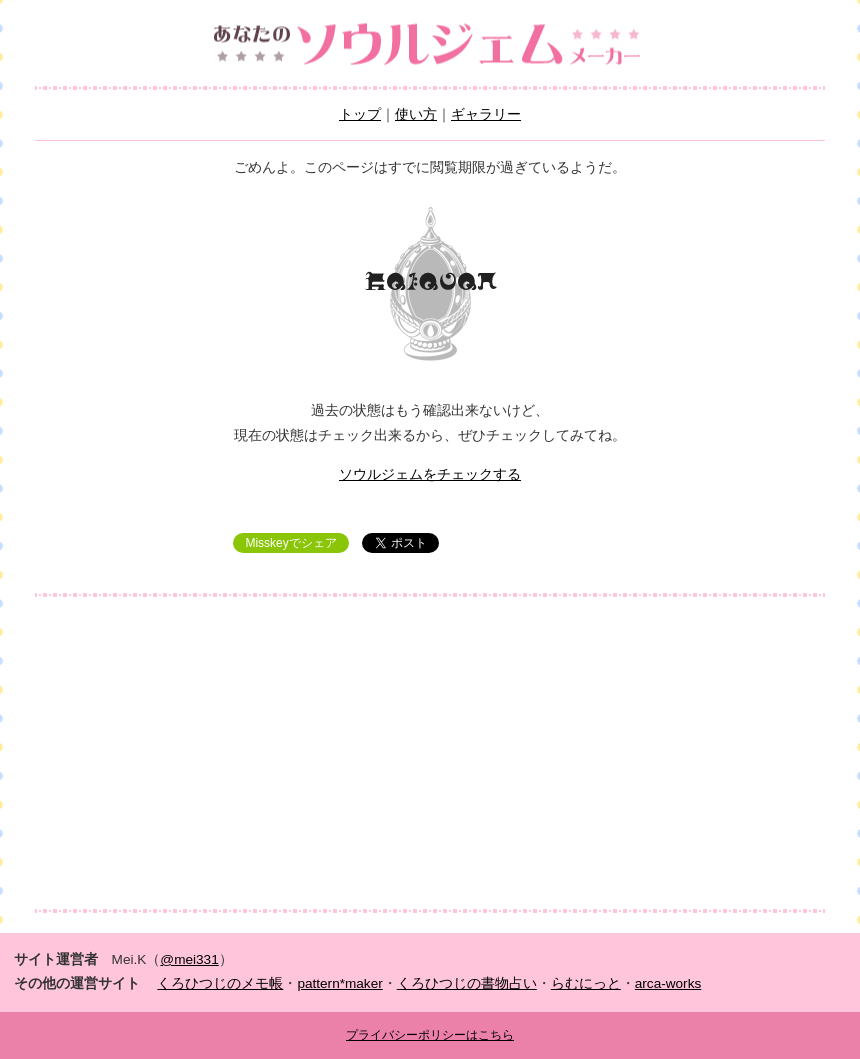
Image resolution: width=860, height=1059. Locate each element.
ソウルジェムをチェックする (430, 474)
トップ (360, 114)
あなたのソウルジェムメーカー (430, 45)
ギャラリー (486, 114)
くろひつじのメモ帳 (220, 983)
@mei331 (189, 959)
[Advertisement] (430, 753)
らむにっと (586, 983)
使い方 (416, 114)
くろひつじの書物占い (467, 983)
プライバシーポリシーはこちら (430, 1035)
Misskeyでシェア (290, 543)
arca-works (668, 983)
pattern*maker (339, 983)
